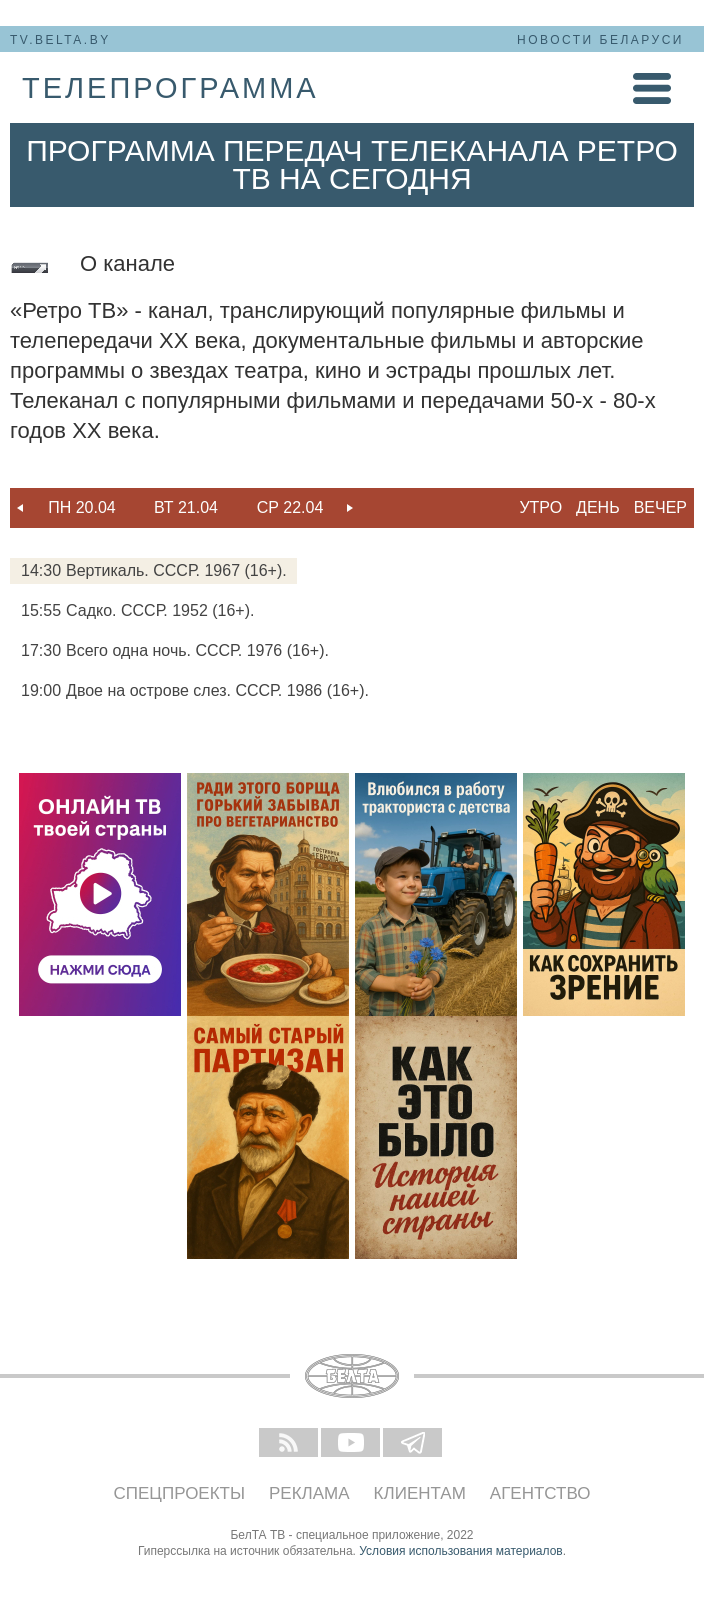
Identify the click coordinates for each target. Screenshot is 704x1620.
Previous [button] (20, 508)
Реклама (309, 1493)
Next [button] (350, 508)
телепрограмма (170, 88)
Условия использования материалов (460, 1551)
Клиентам (420, 1493)
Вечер (660, 507)
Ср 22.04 (290, 507)
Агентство (540, 1493)
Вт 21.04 (186, 507)
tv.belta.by (60, 40)
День (598, 507)
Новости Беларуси (600, 40)
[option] (82, 508)
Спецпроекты (180, 1493)
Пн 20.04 (82, 507)
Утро (540, 507)
